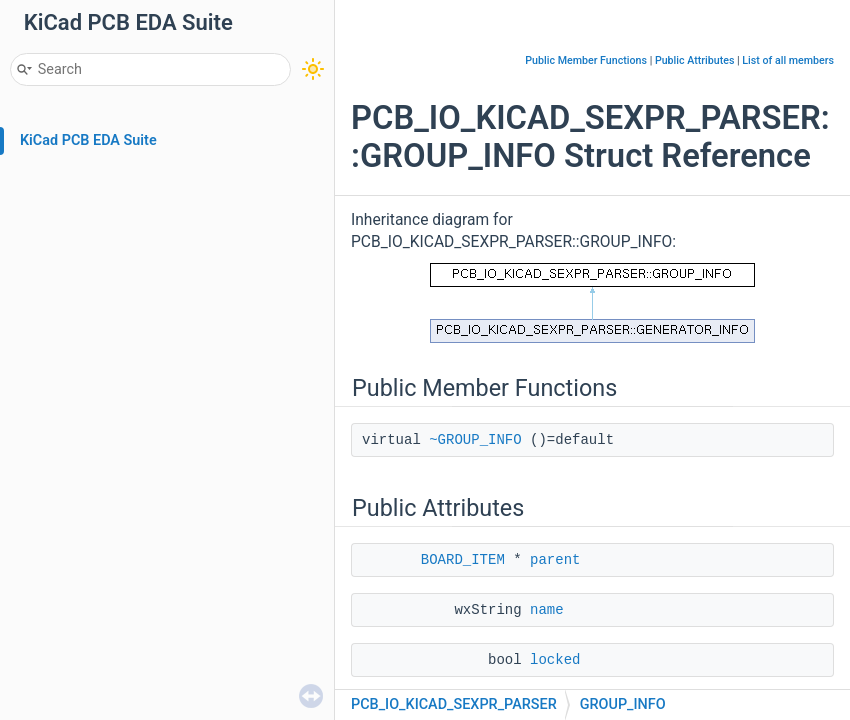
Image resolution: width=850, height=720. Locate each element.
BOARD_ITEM (463, 560)
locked (555, 660)
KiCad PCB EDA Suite (88, 140)
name (547, 610)
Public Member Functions (586, 60)
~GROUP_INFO (475, 440)
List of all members (788, 60)
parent (555, 560)
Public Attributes (695, 60)
